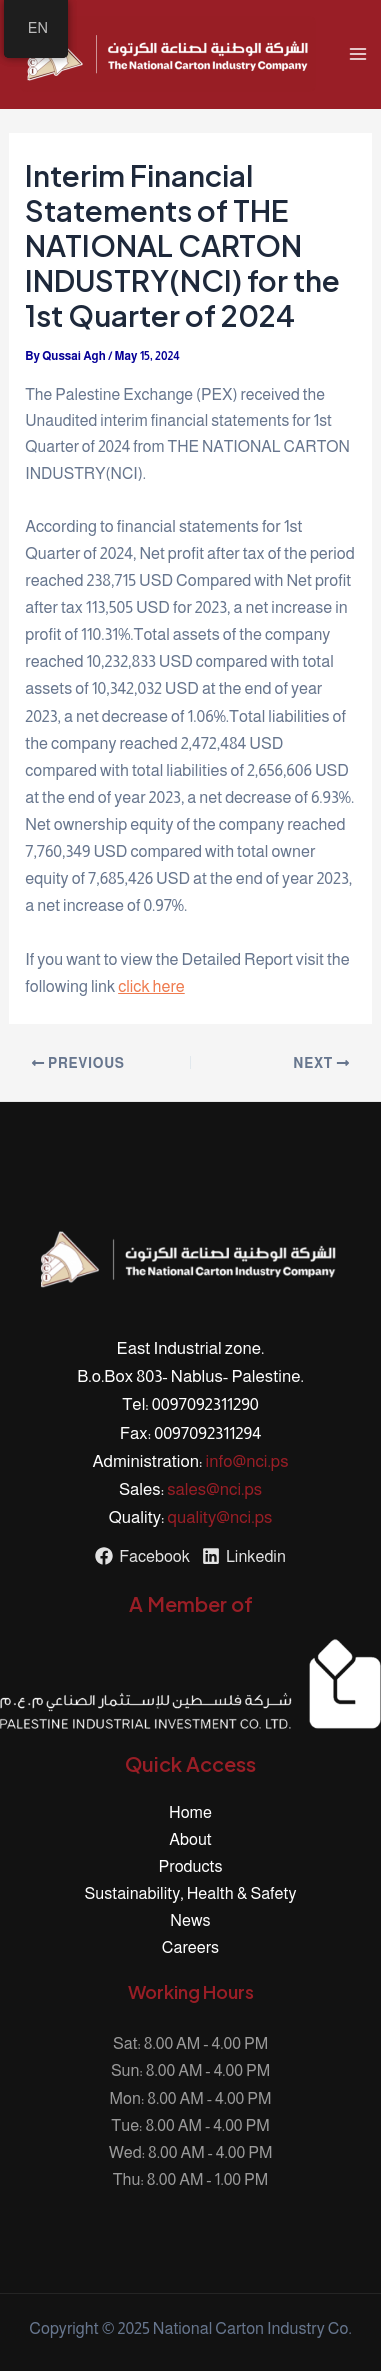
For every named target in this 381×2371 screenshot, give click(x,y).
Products (191, 1866)
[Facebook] (142, 1556)
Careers (190, 1947)
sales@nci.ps (214, 1489)
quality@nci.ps (220, 1517)
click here (151, 986)
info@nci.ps (247, 1461)
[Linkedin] (244, 1556)
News (190, 1920)
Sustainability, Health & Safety (191, 1893)
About (190, 1839)
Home (190, 1812)
